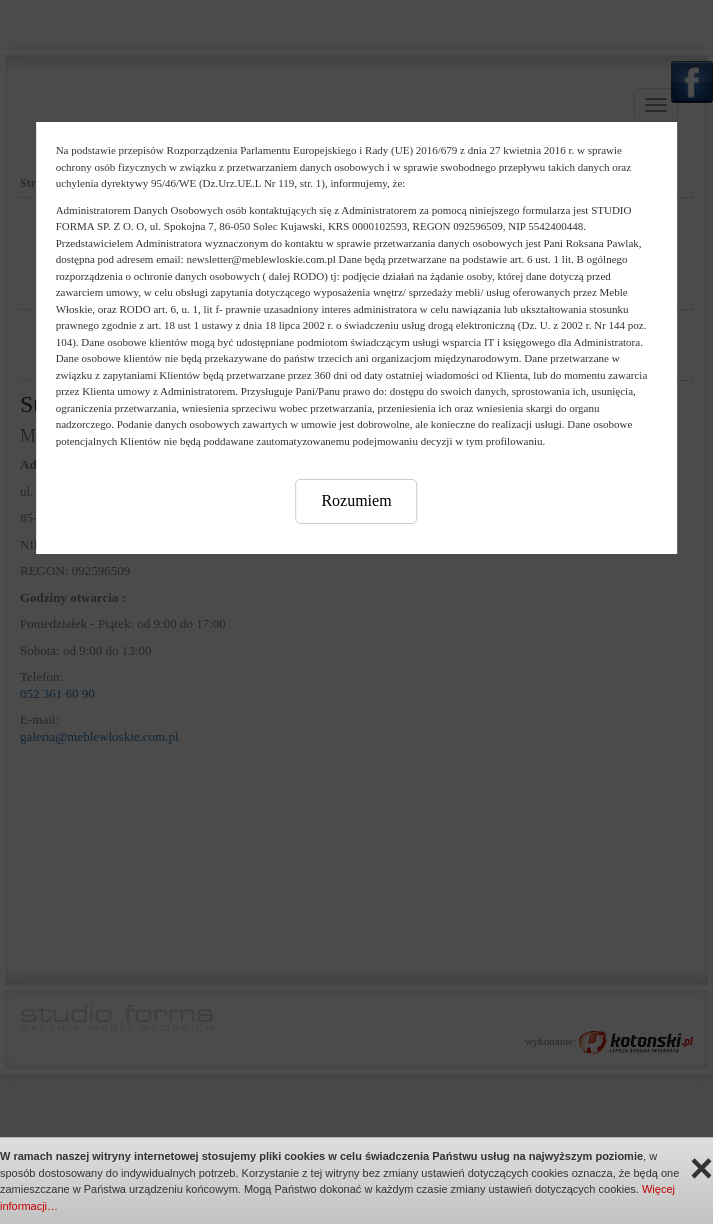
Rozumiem (356, 500)
